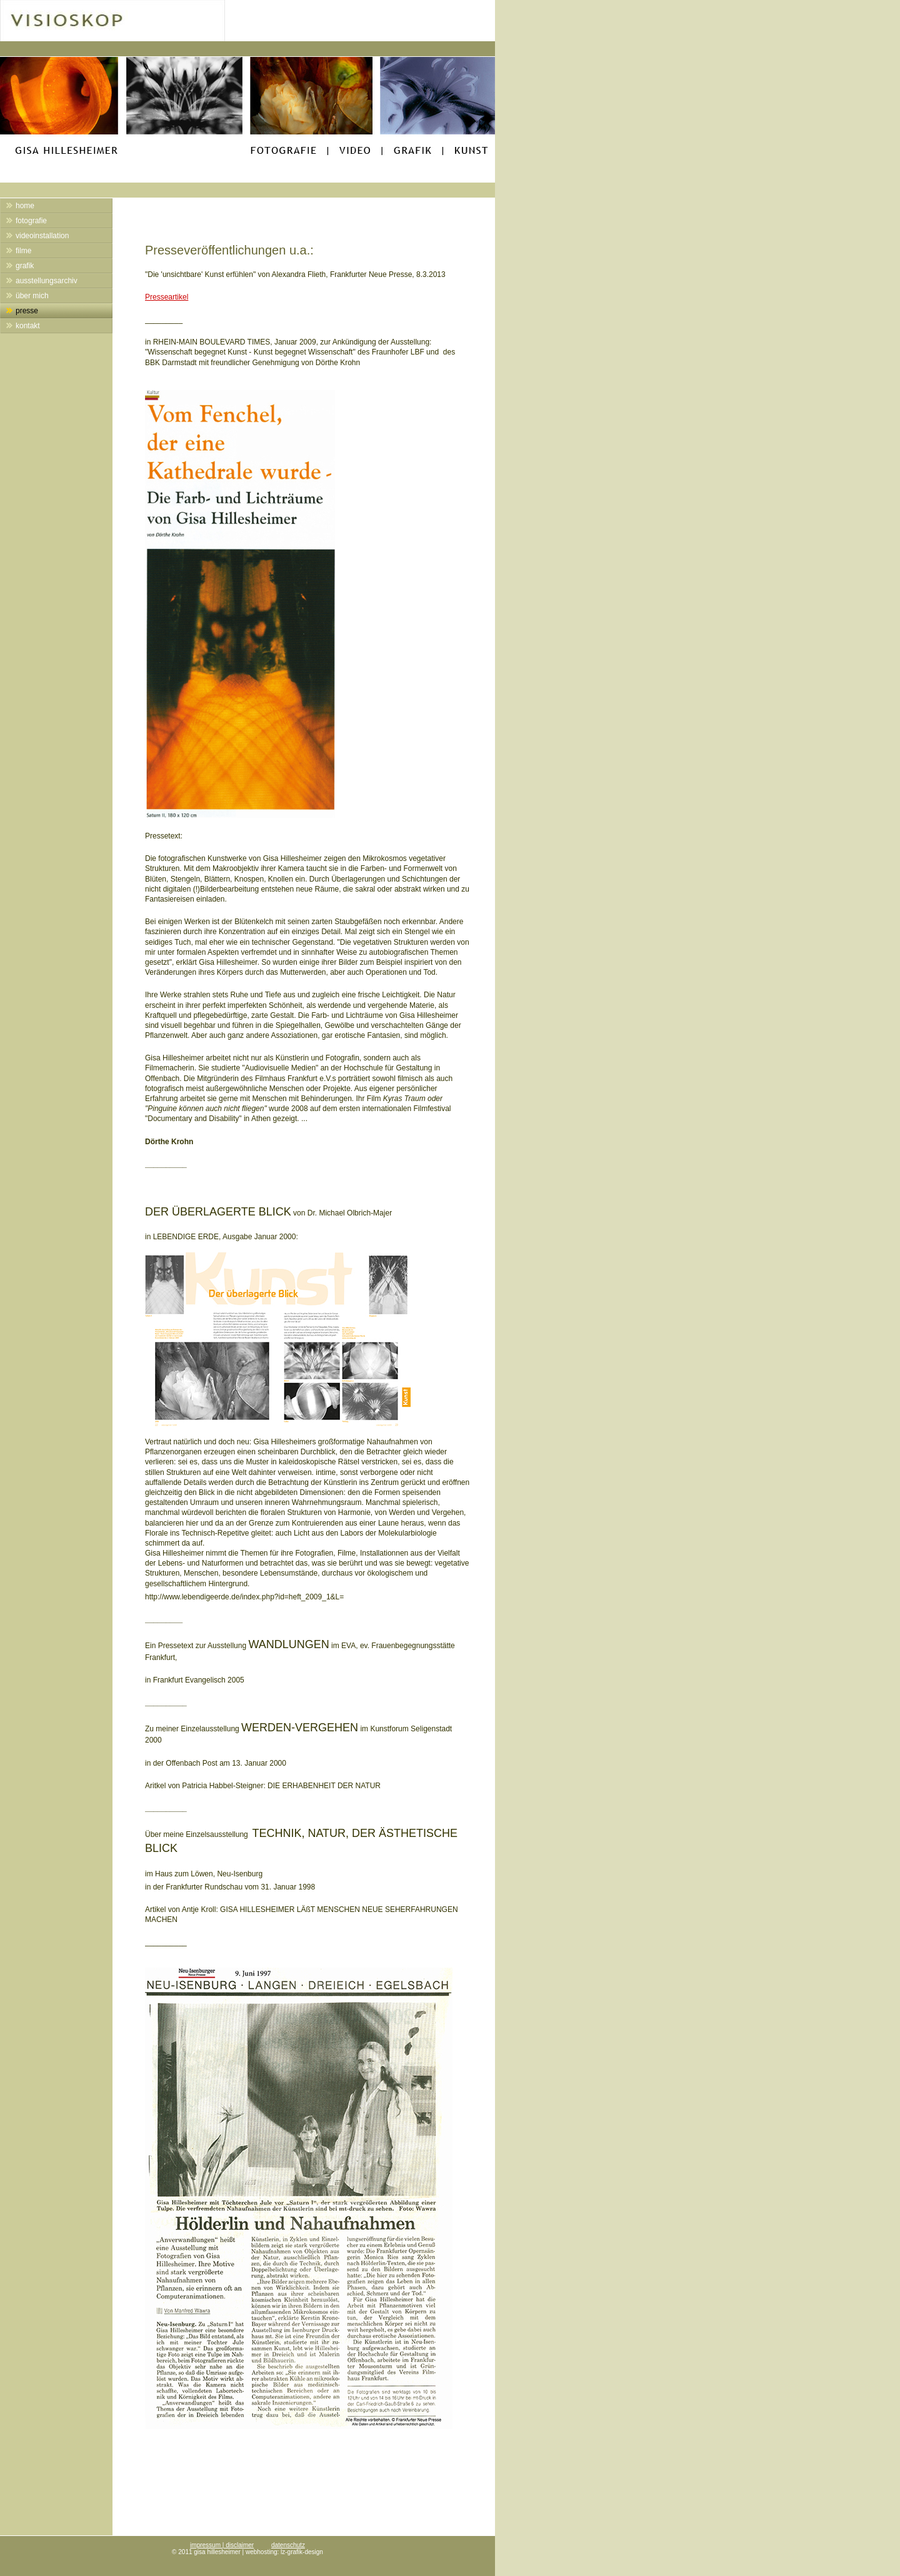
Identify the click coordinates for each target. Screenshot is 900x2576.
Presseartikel (166, 297)
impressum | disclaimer (222, 2545)
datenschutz (288, 2545)
